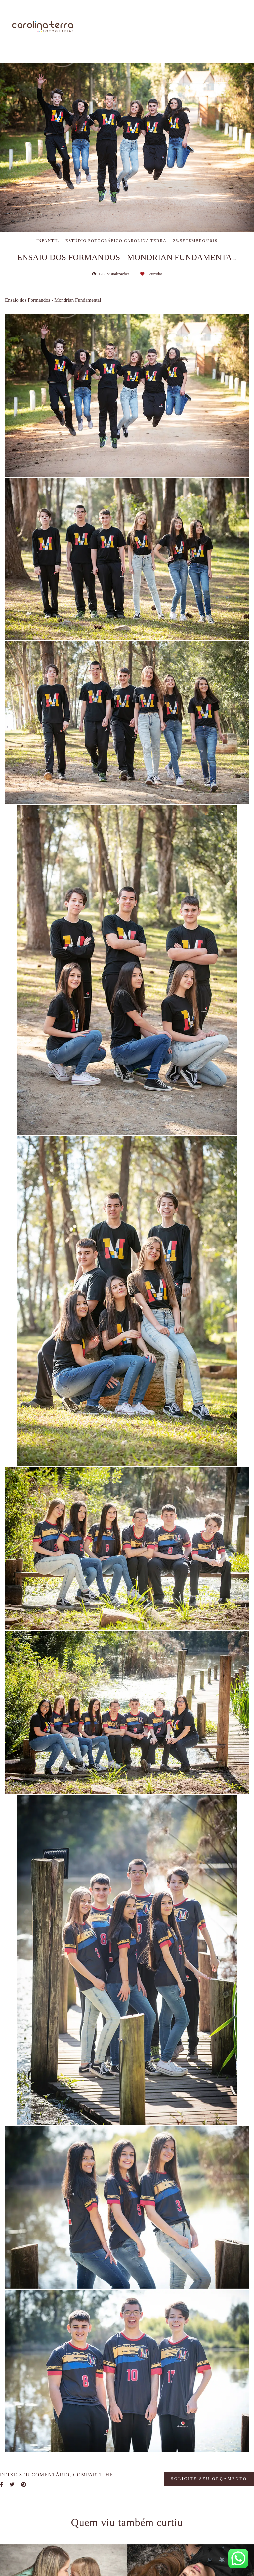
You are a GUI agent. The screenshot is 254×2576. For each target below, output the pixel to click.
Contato (231, 34)
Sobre (151, 20)
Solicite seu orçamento (209, 2479)
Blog (197, 34)
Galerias (230, 20)
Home (119, 20)
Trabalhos (189, 20)
